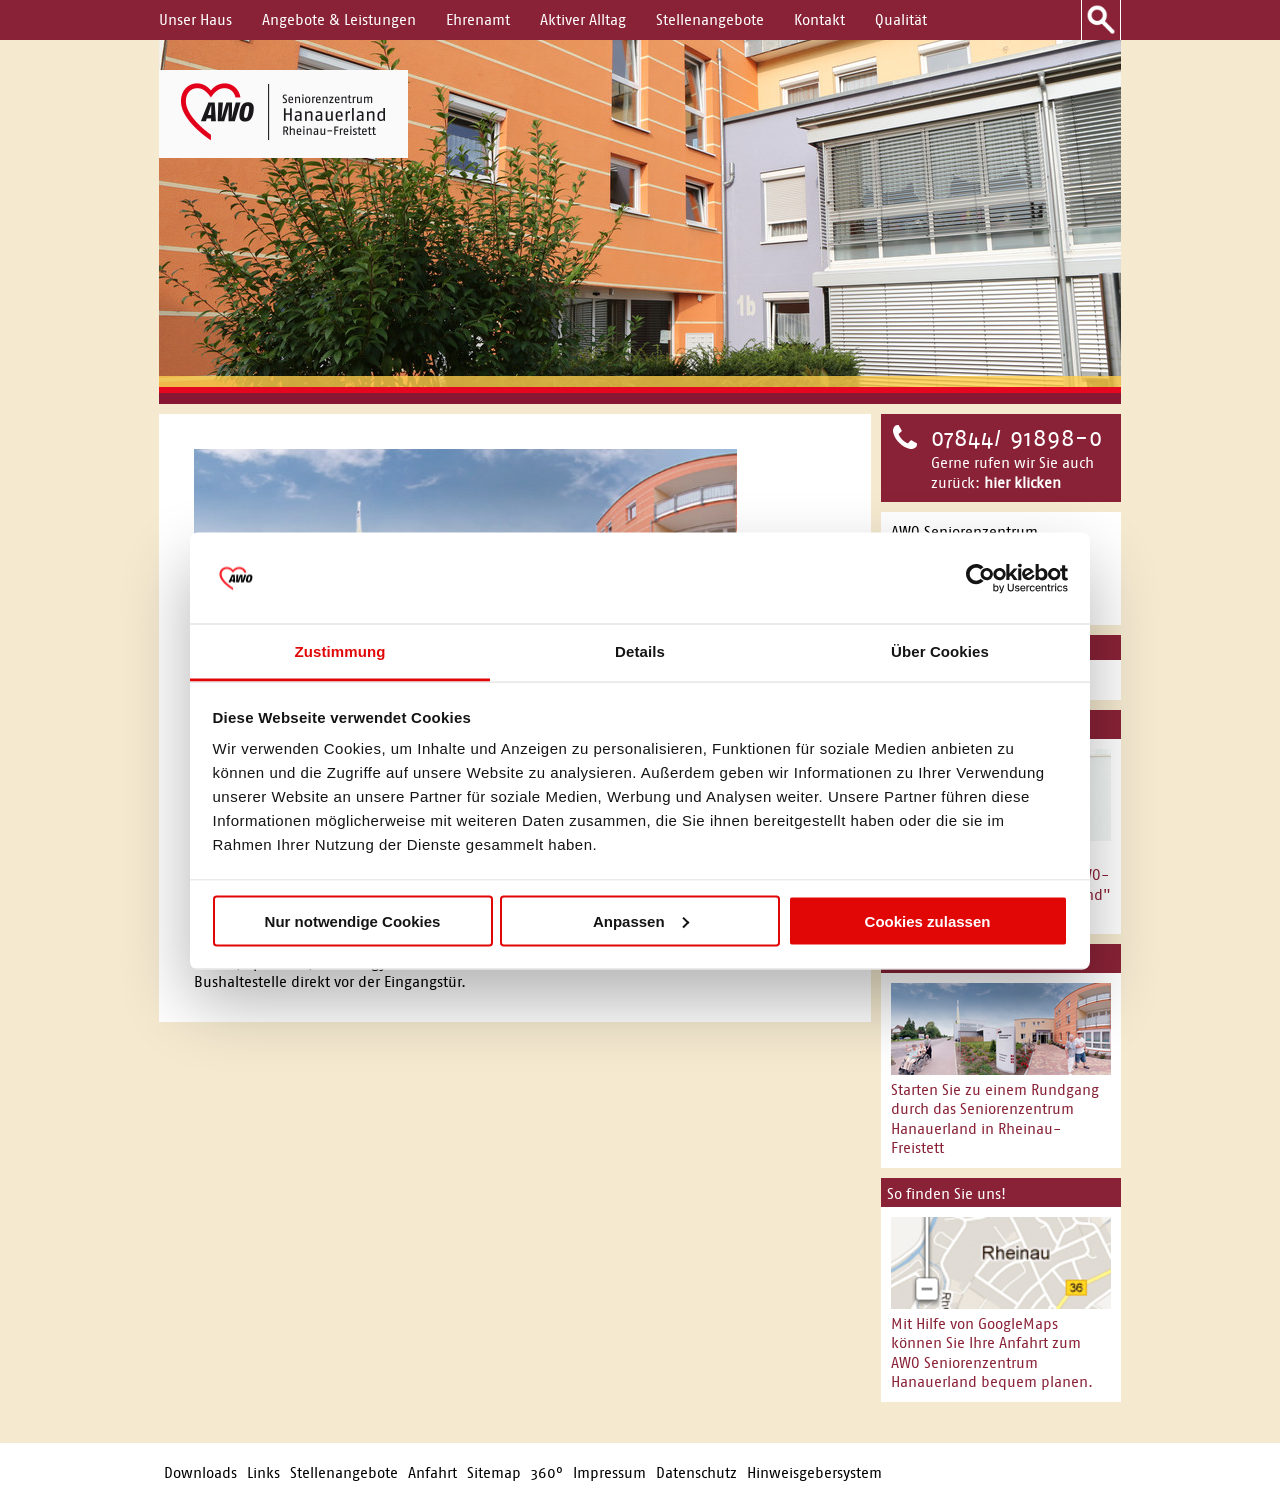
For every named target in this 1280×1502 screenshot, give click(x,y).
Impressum (609, 1472)
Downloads (200, 1472)
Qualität (901, 19)
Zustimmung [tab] (340, 651)
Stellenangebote (710, 19)
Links (263, 1472)
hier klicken (1022, 482)
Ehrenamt (478, 19)
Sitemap (494, 1472)
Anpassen (641, 920)
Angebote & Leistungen (339, 19)
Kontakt (819, 19)
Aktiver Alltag (583, 19)
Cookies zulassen (928, 920)
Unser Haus (195, 19)
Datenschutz (696, 1472)
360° (547, 1472)
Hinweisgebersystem (814, 1472)
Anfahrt (432, 1472)
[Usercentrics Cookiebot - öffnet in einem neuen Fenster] (980, 578)
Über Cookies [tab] (940, 651)
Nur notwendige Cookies (353, 920)
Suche (1101, 20)
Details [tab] (640, 651)
